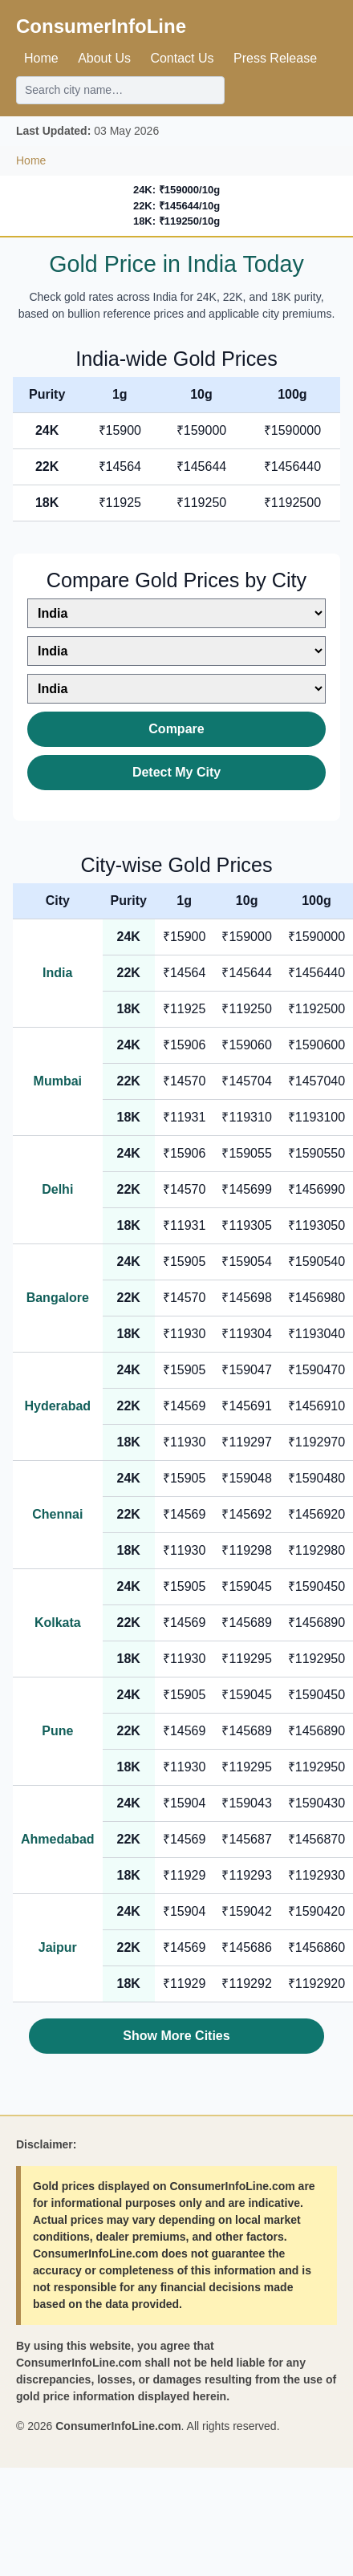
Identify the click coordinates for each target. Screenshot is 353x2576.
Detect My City (176, 772)
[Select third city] (176, 689)
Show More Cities (176, 2036)
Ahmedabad (58, 1839)
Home (41, 58)
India (57, 973)
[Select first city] (176, 613)
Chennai (57, 1514)
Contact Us (181, 58)
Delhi (57, 1189)
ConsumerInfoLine (101, 26)
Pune (57, 1731)
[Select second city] (176, 651)
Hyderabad (57, 1406)
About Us (104, 58)
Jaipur (58, 1947)
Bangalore (57, 1297)
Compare (176, 729)
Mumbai (58, 1081)
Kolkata (57, 1622)
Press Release (275, 58)
